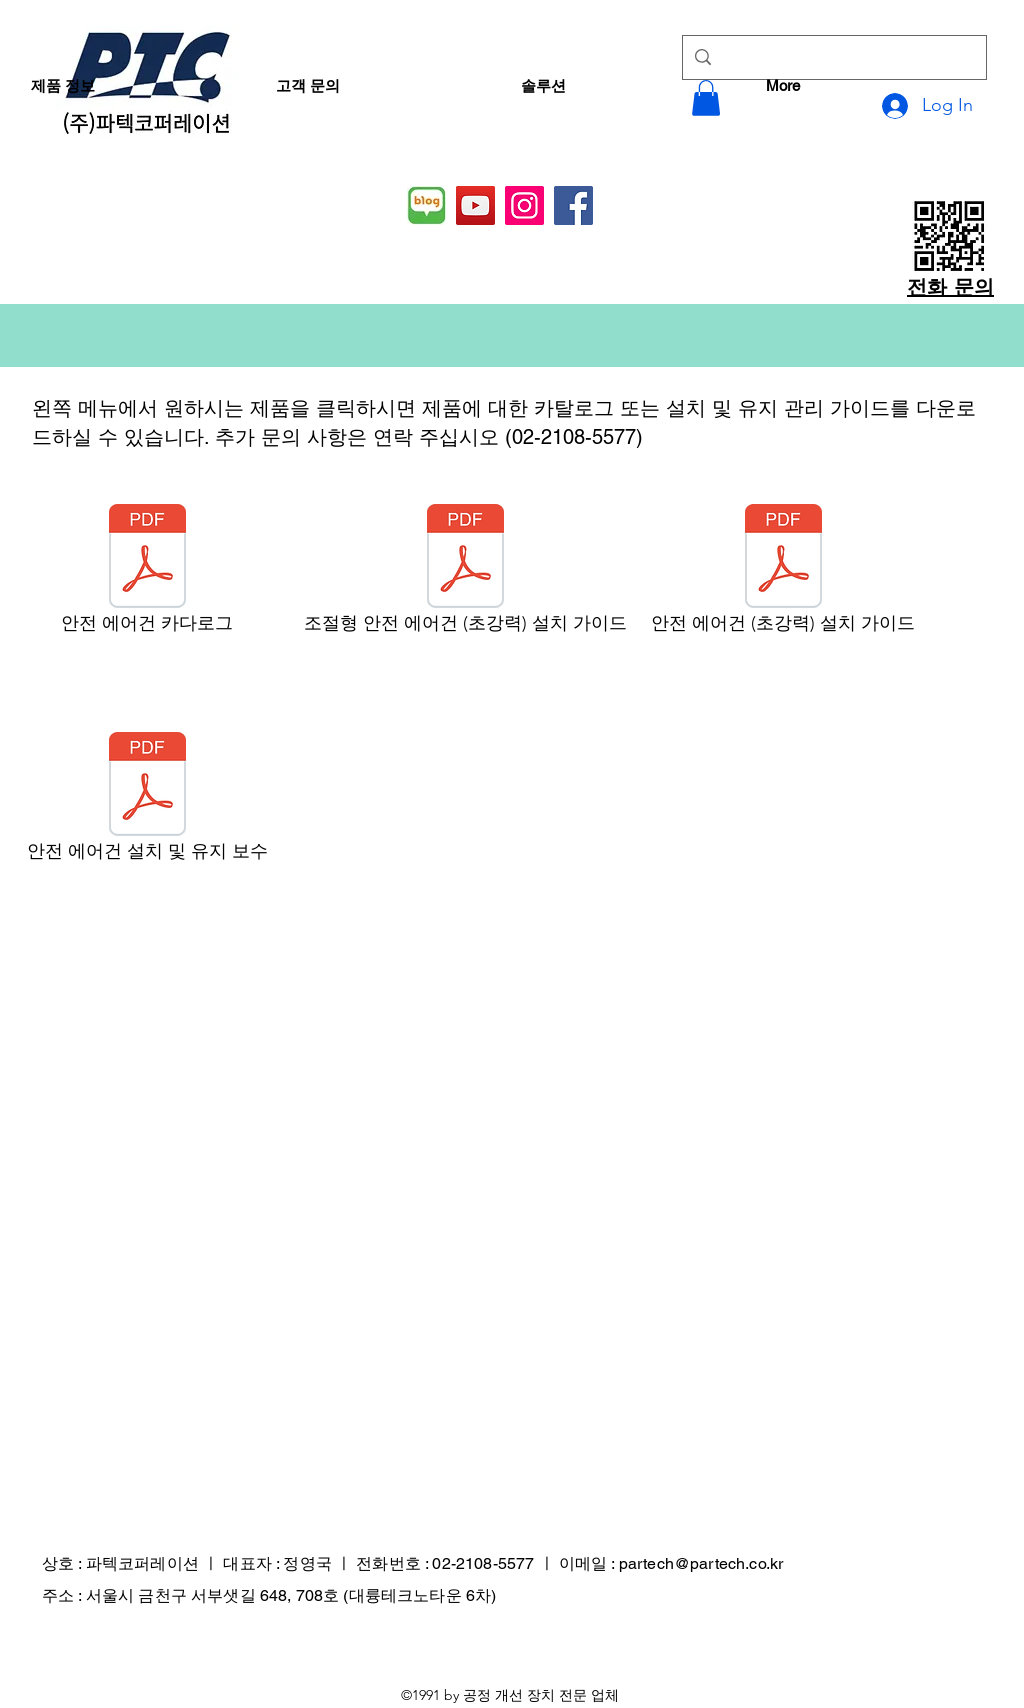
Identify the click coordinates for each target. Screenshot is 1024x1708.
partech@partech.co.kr (701, 1563)
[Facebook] (573, 205)
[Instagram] (524, 205)
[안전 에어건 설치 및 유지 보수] (147, 802)
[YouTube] (475, 205)
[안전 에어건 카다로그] (147, 574)
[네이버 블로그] (426, 205)
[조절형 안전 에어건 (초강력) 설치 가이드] (465, 574)
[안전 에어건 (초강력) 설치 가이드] (783, 574)
